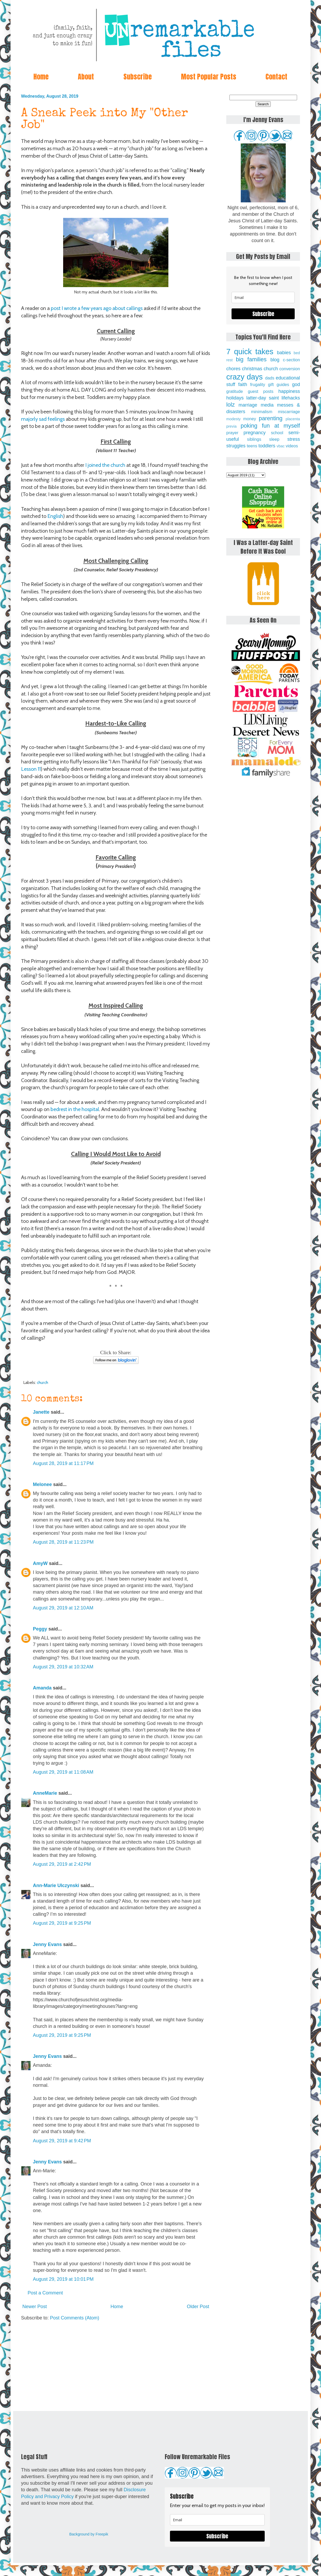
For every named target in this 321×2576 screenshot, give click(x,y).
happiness (289, 391)
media (267, 405)
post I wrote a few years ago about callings (97, 308)
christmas (252, 368)
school (277, 432)
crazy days (244, 377)
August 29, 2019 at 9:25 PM (62, 1923)
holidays (235, 398)
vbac (280, 446)
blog (274, 359)
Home (41, 76)
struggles (235, 445)
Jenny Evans (47, 1944)
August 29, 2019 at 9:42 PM (62, 2140)
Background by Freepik (88, 2534)
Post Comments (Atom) (74, 2317)
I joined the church (105, 465)
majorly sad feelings (43, 419)
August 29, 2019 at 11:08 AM (63, 1772)
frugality (257, 384)
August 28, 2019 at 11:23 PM (63, 1542)
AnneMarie (45, 1793)
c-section (291, 359)
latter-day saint (262, 398)
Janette (41, 1412)
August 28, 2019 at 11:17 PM (63, 1463)
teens (252, 445)
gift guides (278, 384)
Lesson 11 (31, 769)
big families (251, 359)
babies (284, 352)
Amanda (42, 1687)
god (296, 384)
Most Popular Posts (208, 76)
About (86, 76)
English (55, 516)
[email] (263, 297)
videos (292, 445)
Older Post (198, 2306)
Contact (276, 76)
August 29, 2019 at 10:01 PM (63, 2279)
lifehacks (291, 398)
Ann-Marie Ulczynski (56, 1885)
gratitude (234, 391)
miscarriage (289, 411)
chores (233, 368)
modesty (233, 419)
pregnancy (254, 432)
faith (242, 384)
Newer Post (34, 2306)
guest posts (260, 391)
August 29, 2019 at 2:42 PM (62, 1864)
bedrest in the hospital (75, 1109)
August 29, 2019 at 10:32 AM (63, 1666)
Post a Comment (45, 2292)
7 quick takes (249, 351)
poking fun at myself (270, 425)
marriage (248, 405)
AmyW (40, 1563)
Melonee (42, 1484)
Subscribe (137, 76)
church (42, 1382)
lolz (230, 404)
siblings (254, 439)
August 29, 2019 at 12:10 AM (63, 1607)
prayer (232, 432)
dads (269, 378)
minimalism (261, 411)
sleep (274, 439)
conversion (289, 368)
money (249, 418)
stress (293, 439)
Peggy (40, 1629)
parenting (271, 418)
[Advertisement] (115, 2366)
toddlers (266, 445)
